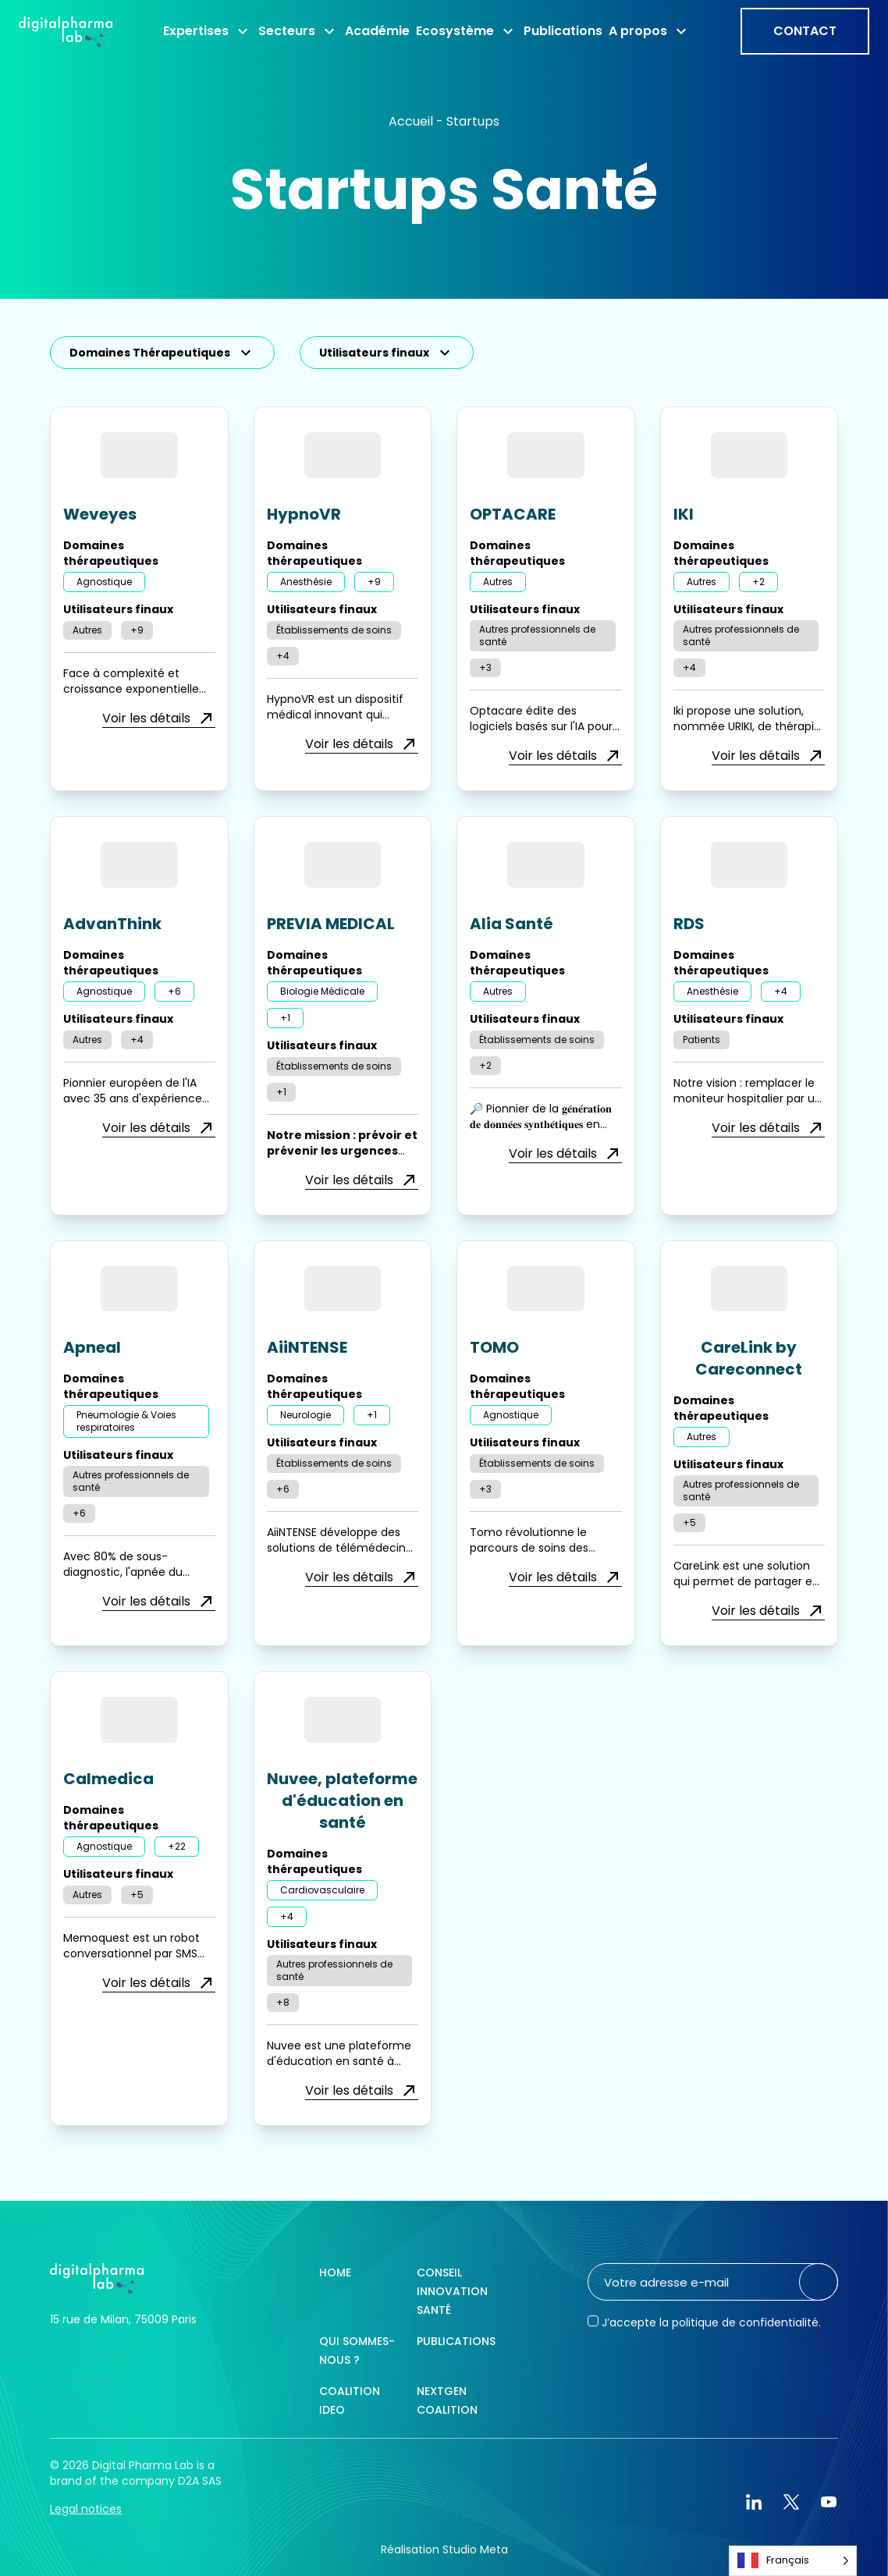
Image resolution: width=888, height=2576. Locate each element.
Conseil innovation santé (452, 2291)
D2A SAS (200, 2481)
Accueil (411, 121)
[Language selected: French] (793, 2561)
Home (335, 2272)
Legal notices (86, 2509)
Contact (804, 31)
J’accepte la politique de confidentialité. (711, 2322)
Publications (456, 2341)
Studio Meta (475, 2549)
